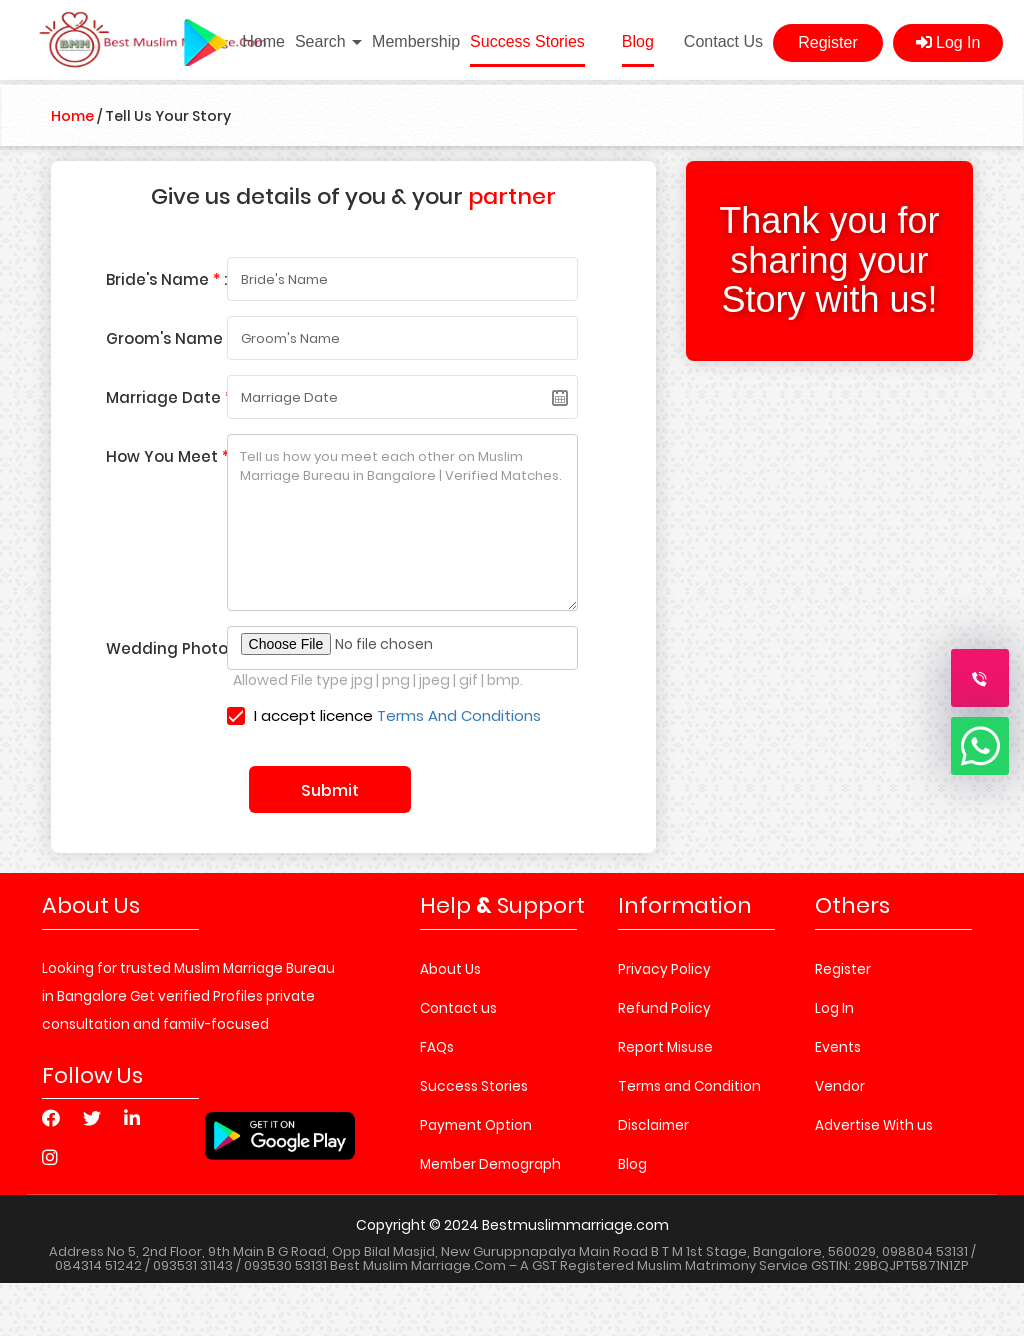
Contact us (458, 1008)
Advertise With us (874, 1125)
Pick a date (560, 398)
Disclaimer (653, 1125)
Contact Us (723, 41)
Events (838, 1047)
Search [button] (328, 41)
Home (263, 41)
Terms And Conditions (459, 715)
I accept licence (384, 715)
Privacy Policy (664, 969)
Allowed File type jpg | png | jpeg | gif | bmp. (378, 680)
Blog (638, 41)
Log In (948, 42)
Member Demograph (490, 1164)
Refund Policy (664, 1008)
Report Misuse (665, 1047)
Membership (416, 41)
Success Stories (527, 41)
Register (828, 42)
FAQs (437, 1047)
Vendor (840, 1086)
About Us (450, 969)
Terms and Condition (689, 1086)
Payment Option (476, 1125)
